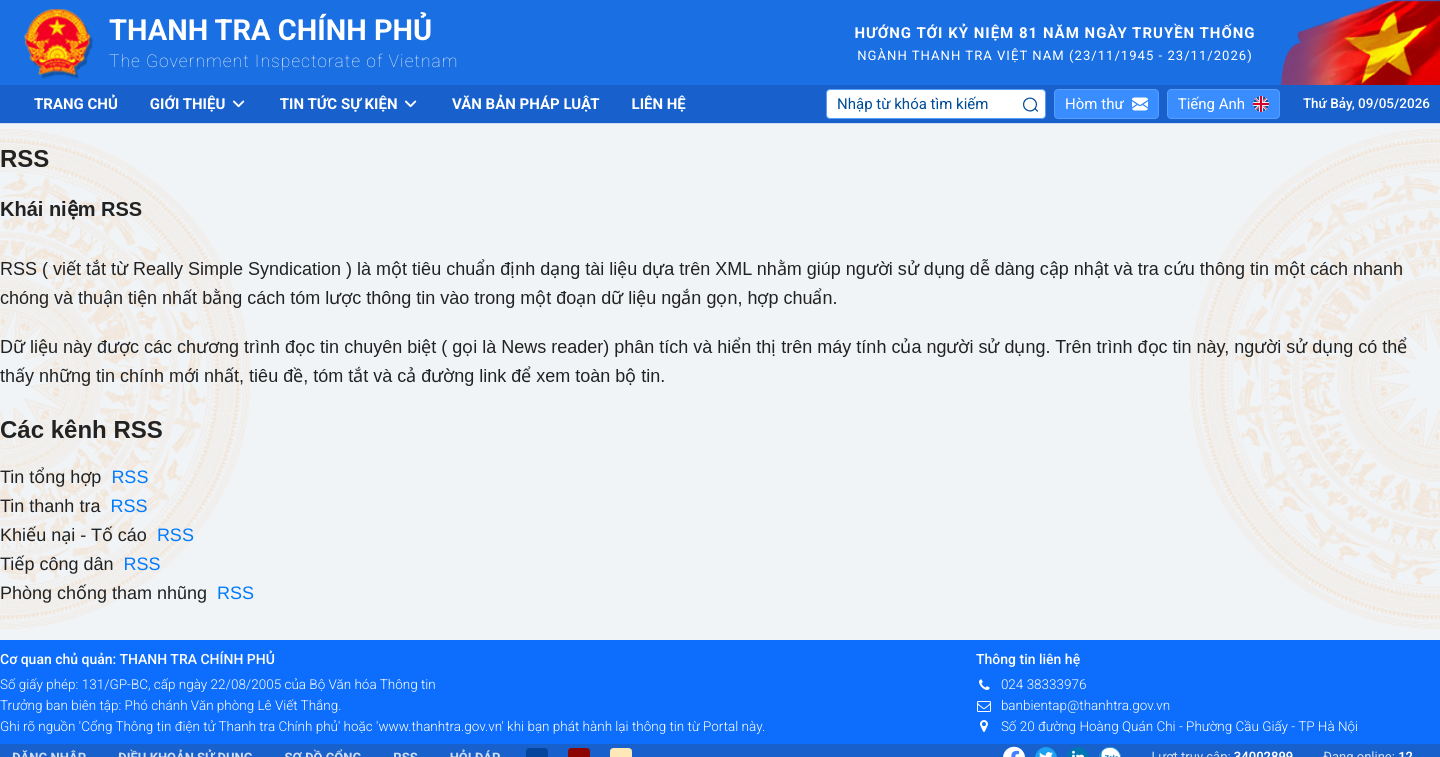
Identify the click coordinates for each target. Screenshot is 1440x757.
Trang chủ (76, 104)
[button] (1106, 104)
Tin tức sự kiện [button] (350, 104)
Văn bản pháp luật (526, 104)
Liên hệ (659, 104)
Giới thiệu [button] (199, 104)
